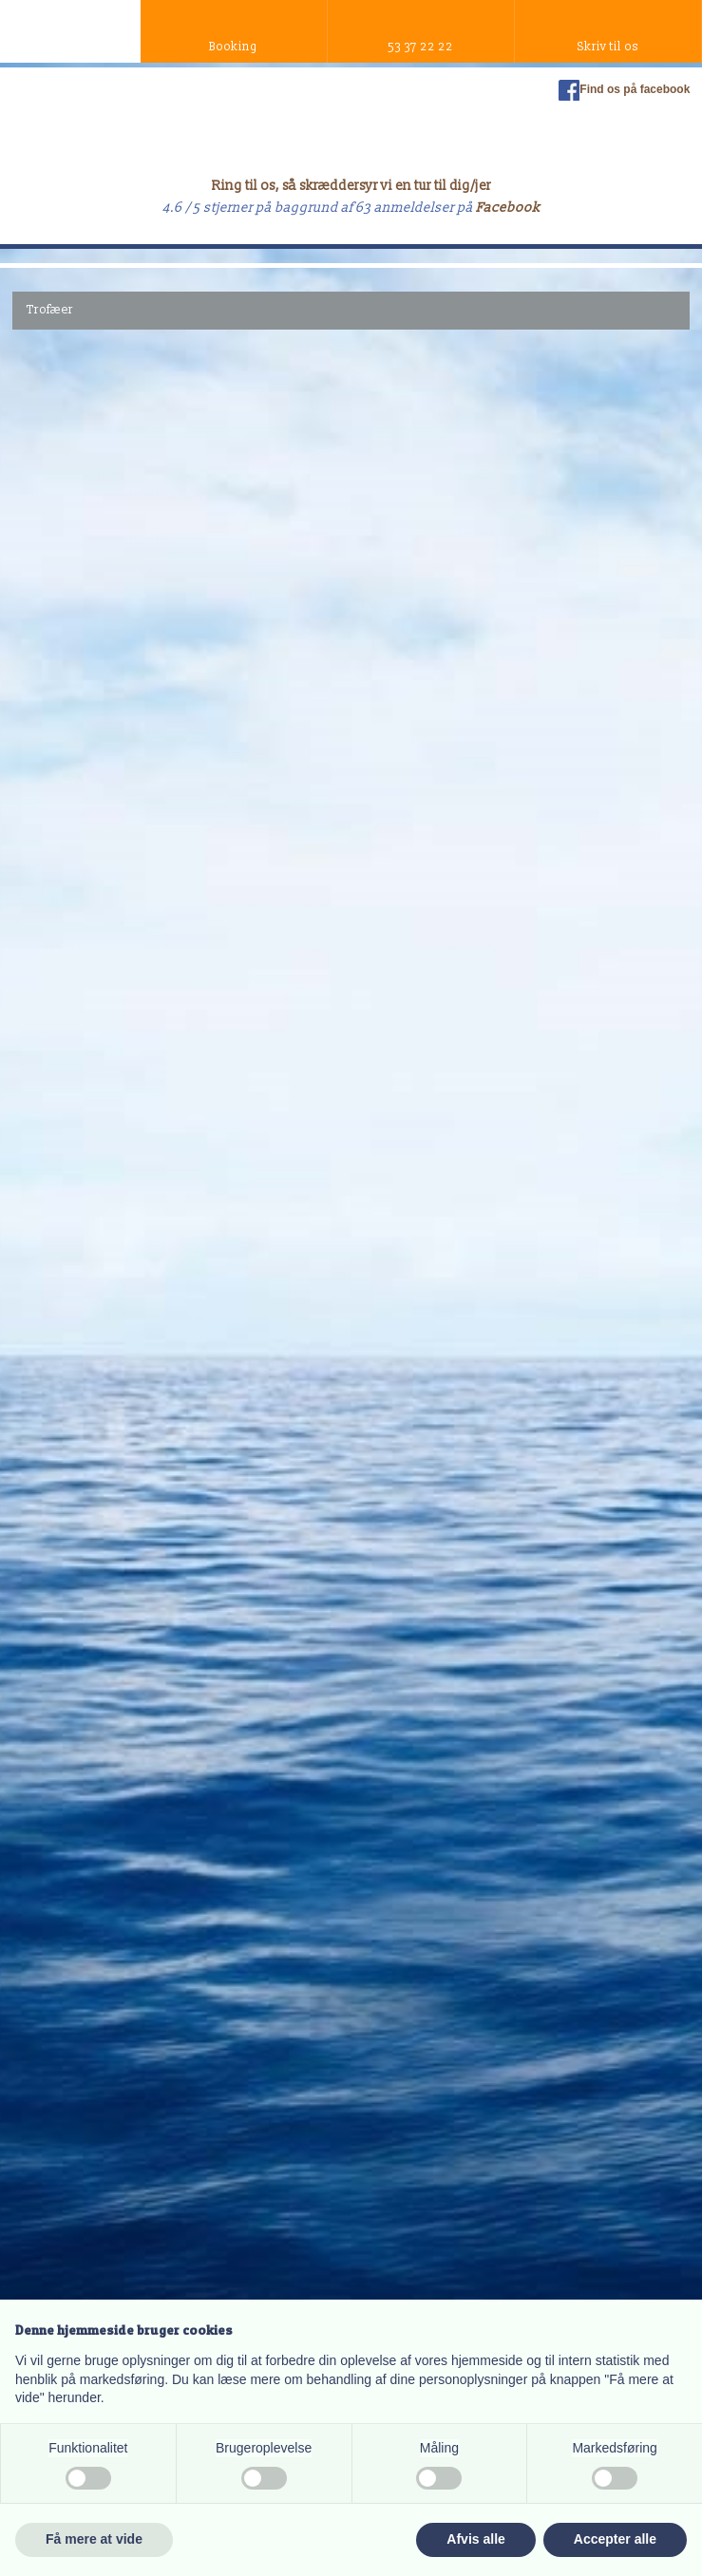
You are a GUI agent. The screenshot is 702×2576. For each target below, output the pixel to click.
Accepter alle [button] (615, 2539)
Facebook (508, 207)
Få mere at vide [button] (94, 2539)
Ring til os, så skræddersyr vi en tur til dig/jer (351, 186)
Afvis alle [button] (475, 2539)
